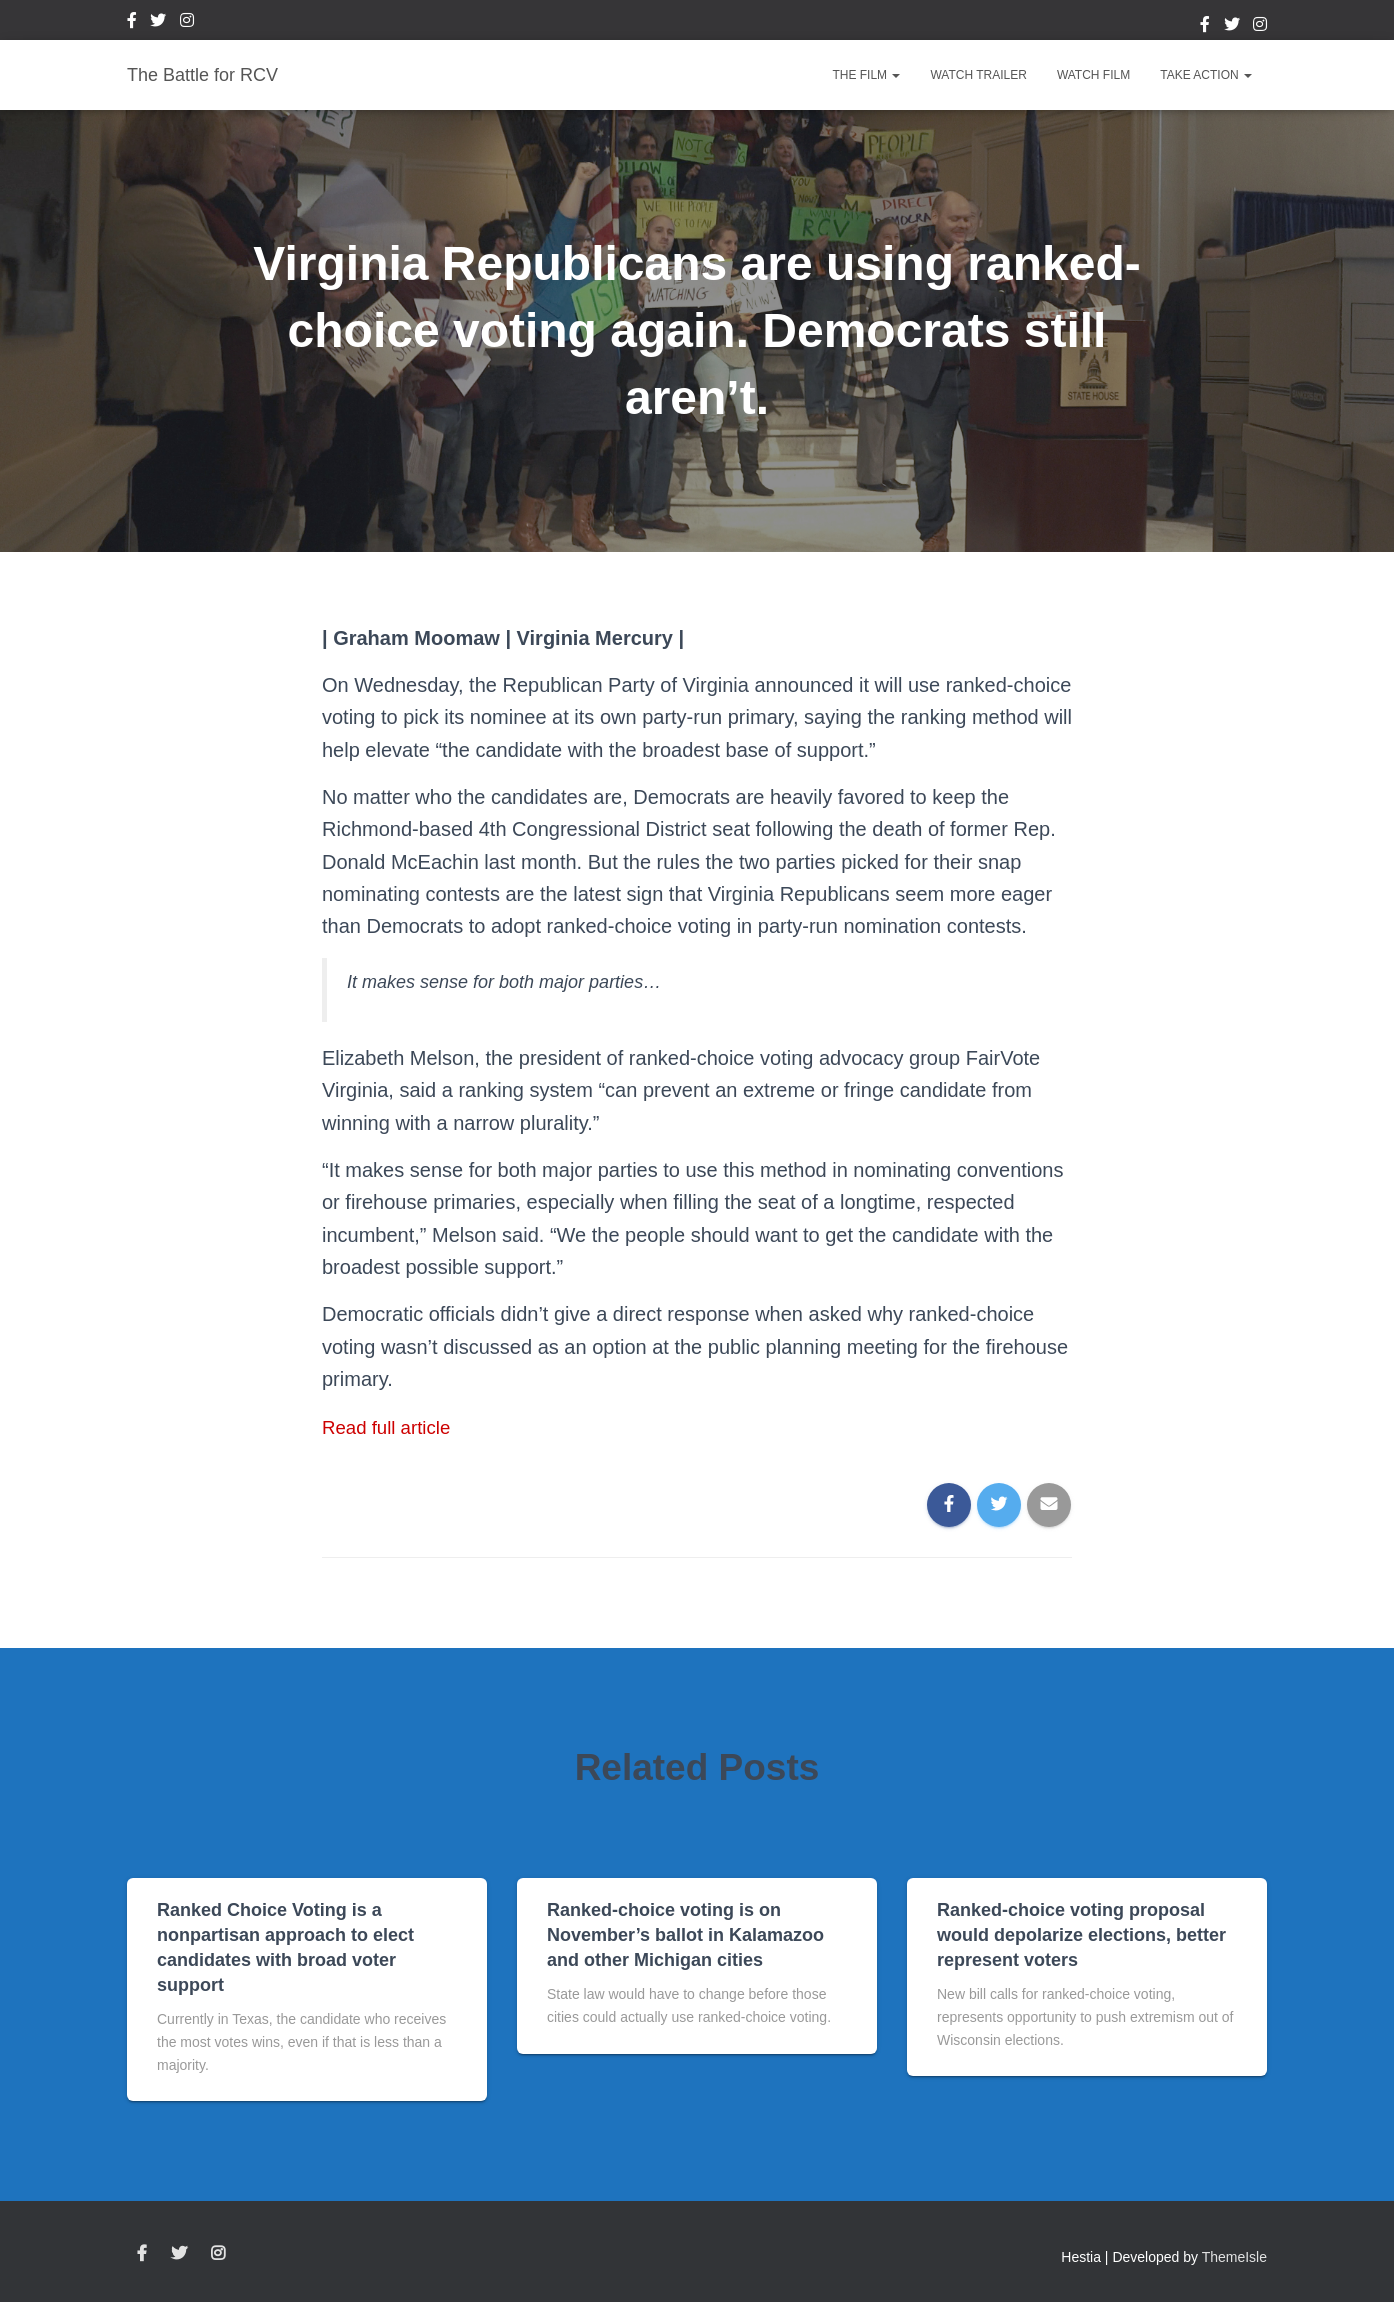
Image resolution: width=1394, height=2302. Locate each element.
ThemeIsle (1234, 2257)
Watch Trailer (978, 75)
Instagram (187, 23)
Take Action (1206, 75)
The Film (866, 75)
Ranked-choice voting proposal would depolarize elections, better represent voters (1081, 1935)
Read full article (391, 1427)
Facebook (132, 23)
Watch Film (1093, 75)
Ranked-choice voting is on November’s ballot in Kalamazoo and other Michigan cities (685, 1935)
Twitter (158, 23)
